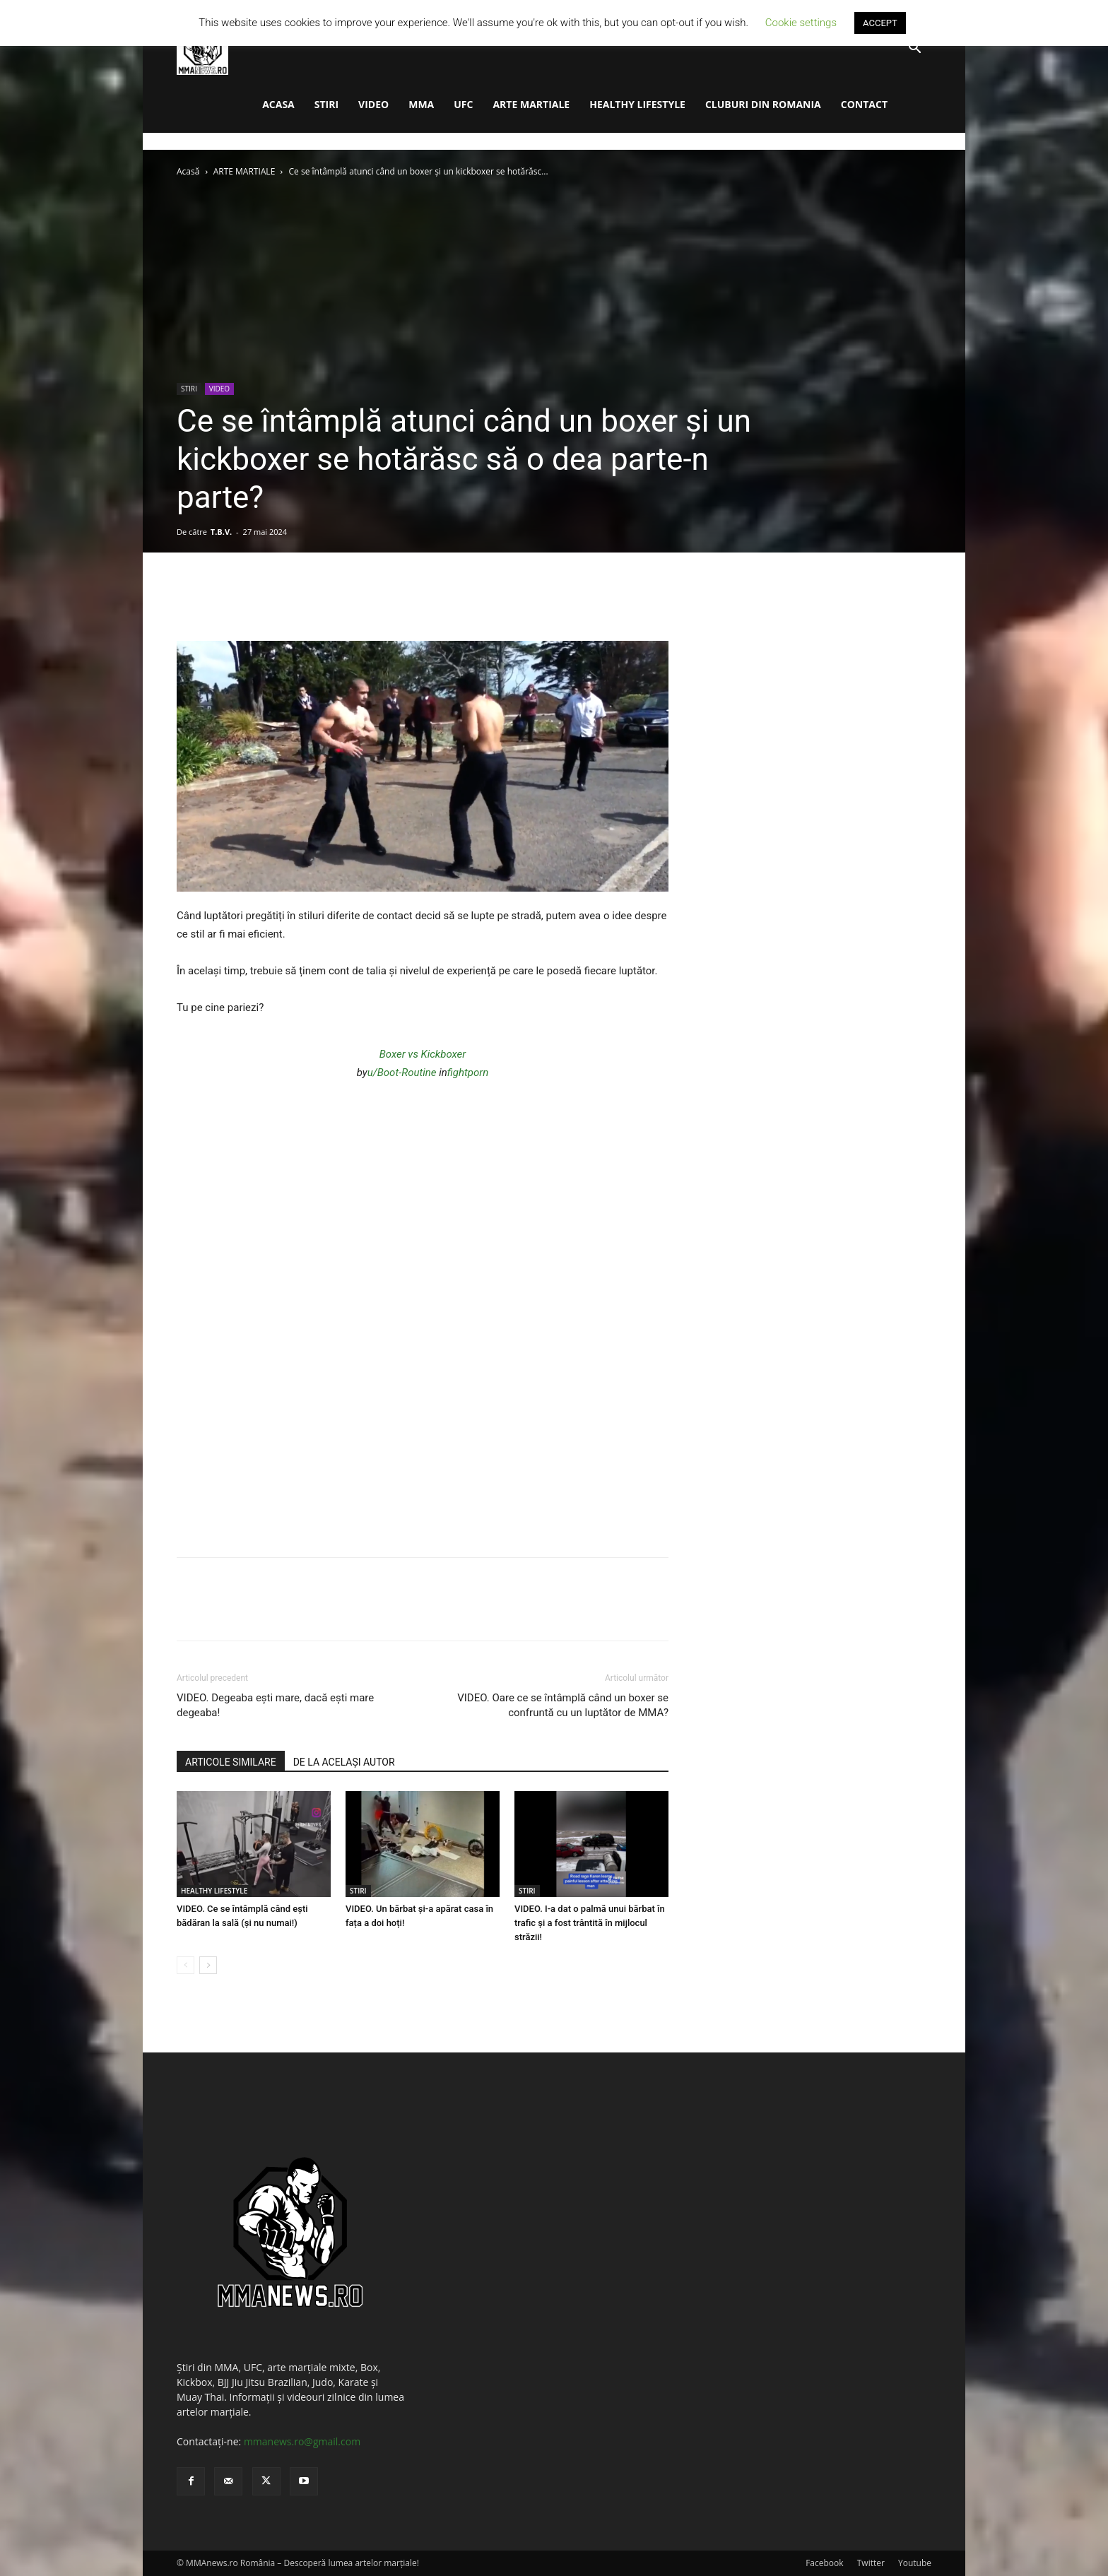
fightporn (467, 1072)
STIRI (326, 104)
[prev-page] (185, 1965)
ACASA (278, 104)
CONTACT (864, 104)
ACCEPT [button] (880, 23)
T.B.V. (221, 531)
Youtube (914, 2563)
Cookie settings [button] (801, 22)
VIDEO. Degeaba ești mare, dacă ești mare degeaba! (275, 1705)
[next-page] (208, 1965)
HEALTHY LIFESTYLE (637, 104)
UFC (463, 104)
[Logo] (202, 48)
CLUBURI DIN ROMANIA (763, 104)
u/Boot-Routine (402, 1072)
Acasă (188, 171)
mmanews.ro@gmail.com (302, 2441)
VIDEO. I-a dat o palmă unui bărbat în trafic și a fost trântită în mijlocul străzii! (589, 1922)
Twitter (871, 2563)
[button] (914, 49)
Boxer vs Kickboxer (422, 1054)
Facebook (824, 2563)
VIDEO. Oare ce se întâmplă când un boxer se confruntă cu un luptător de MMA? (562, 1705)
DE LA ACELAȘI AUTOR (344, 1762)
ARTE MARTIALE (531, 104)
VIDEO (373, 104)
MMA (421, 104)
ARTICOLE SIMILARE (230, 1762)
